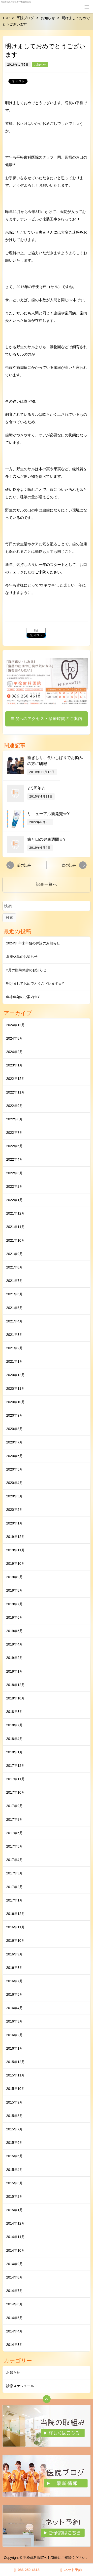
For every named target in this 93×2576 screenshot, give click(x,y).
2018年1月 (14, 1752)
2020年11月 (15, 1389)
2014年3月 (14, 2345)
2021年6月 (14, 1294)
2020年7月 (14, 1442)
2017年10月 (15, 1792)
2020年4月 (14, 1483)
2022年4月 (14, 1159)
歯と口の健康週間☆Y (46, 839)
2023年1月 (14, 1065)
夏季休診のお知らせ (21, 957)
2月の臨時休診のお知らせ (26, 970)
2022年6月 (14, 1146)
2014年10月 (15, 2250)
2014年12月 (15, 2223)
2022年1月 (14, 1200)
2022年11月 (15, 1092)
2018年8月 (14, 1712)
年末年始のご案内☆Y (23, 997)
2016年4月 (14, 2008)
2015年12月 (15, 2062)
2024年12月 (15, 1025)
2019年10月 (15, 1563)
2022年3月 (14, 1173)
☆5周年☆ (36, 788)
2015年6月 (14, 2143)
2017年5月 (14, 1846)
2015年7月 (14, 2129)
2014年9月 (14, 2264)
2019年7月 (14, 1604)
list (36, 630)
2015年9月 (14, 2102)
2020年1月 (14, 1523)
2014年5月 (14, 2318)
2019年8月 (14, 1590)
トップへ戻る (47, 2399)
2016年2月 (14, 2035)
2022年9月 (14, 1106)
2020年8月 (14, 1429)
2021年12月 (15, 1213)
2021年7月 (14, 1281)
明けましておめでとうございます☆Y (35, 983)
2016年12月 (15, 1914)
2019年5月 (14, 1631)
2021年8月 (14, 1267)
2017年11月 (15, 1779)
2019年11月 (15, 1550)
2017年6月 (14, 1833)
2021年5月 (14, 1308)
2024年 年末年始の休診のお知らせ (33, 943)
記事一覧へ (46, 884)
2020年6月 (14, 1456)
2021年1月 (14, 1361)
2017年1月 (14, 1900)
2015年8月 (14, 2116)
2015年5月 (14, 2156)
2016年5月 (14, 1994)
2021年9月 (14, 1254)
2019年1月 (14, 1671)
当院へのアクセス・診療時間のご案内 (46, 719)
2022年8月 (14, 1119)
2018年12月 (15, 1685)
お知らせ (40, 64)
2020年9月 (14, 1415)
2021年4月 (14, 1321)
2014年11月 (15, 2237)
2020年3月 (14, 1496)
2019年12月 (15, 1537)
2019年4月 (14, 1644)
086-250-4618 (26, 2570)
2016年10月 (15, 1941)
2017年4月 (14, 1860)
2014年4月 (14, 2331)
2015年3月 (14, 2183)
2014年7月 (14, 2291)
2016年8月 (14, 1968)
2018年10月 (15, 1698)
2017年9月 (14, 1806)
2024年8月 (14, 1038)
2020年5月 (14, 1469)
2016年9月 (14, 1954)
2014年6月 (14, 2304)
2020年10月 (15, 1402)
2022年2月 (14, 1186)
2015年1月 (14, 2210)
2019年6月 (14, 1617)
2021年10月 (15, 1240)
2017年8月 (14, 1819)
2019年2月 (14, 1658)
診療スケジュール (20, 2386)
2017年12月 (15, 1766)
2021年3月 (14, 1335)
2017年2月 (14, 1887)
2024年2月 (14, 1052)
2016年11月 (15, 1927)
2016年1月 (14, 2048)
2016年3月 (14, 2021)
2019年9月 (14, 1577)
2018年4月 (14, 1739)
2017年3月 (14, 1873)
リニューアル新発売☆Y (48, 814)
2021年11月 (15, 1227)
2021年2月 (14, 1348)
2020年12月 (15, 1375)
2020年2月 (14, 1510)
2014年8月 (14, 2277)
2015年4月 (14, 2170)
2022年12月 (15, 1079)
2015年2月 (14, 2196)
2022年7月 (14, 1133)
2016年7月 (14, 1981)
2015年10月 (15, 2089)
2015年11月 (15, 2075)
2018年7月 (14, 1725)
